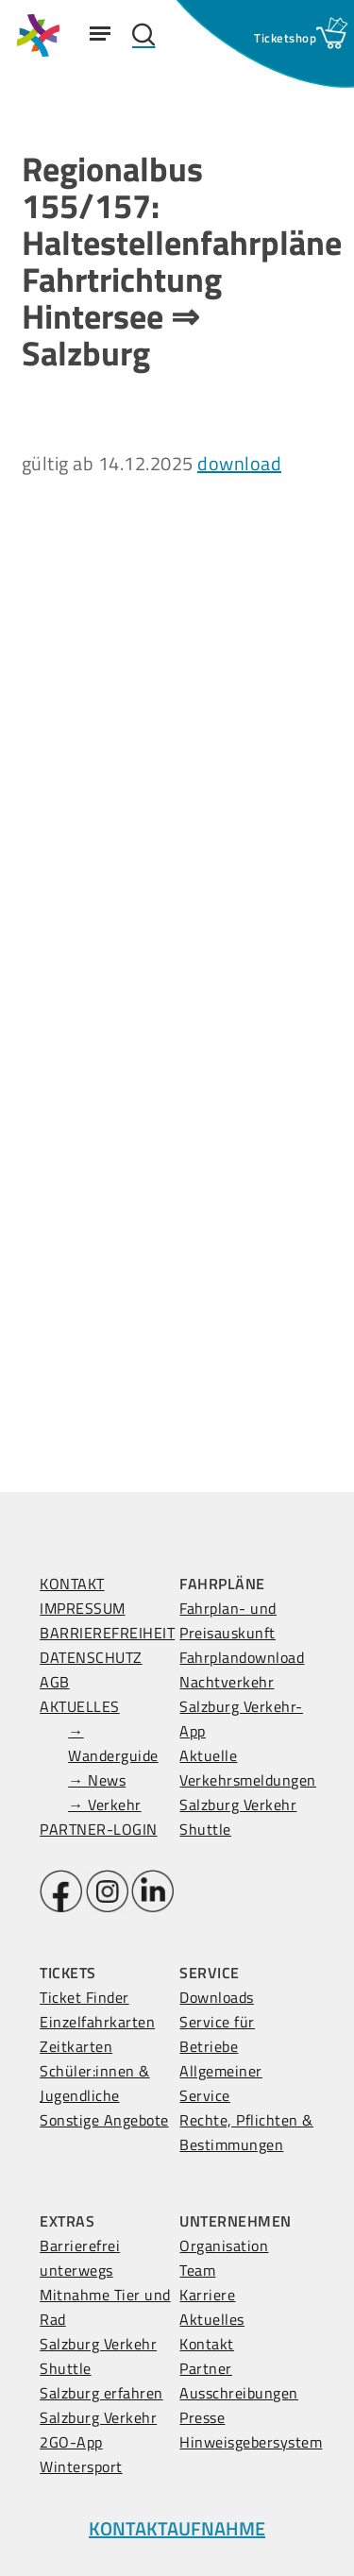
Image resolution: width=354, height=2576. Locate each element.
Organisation (223, 2245)
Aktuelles (211, 2319)
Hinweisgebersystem (250, 2442)
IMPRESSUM (83, 1608)
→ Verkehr (105, 1804)
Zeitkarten (76, 2046)
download (239, 463)
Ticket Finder (84, 1997)
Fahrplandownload (241, 1657)
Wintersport (81, 2466)
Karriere (207, 2294)
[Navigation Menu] (100, 33)
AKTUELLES (80, 1706)
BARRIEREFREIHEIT (107, 1632)
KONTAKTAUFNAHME (177, 2528)
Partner (205, 2368)
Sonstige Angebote (104, 2120)
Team (197, 2270)
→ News (97, 1780)
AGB (55, 1681)
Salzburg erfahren (101, 2392)
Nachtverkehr (226, 1681)
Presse (202, 2417)
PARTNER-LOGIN (99, 1829)
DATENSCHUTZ (91, 1657)
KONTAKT (72, 1583)
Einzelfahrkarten (97, 2021)
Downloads (216, 1997)
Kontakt (206, 2343)
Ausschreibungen (238, 2392)
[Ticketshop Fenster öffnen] (285, 37)
